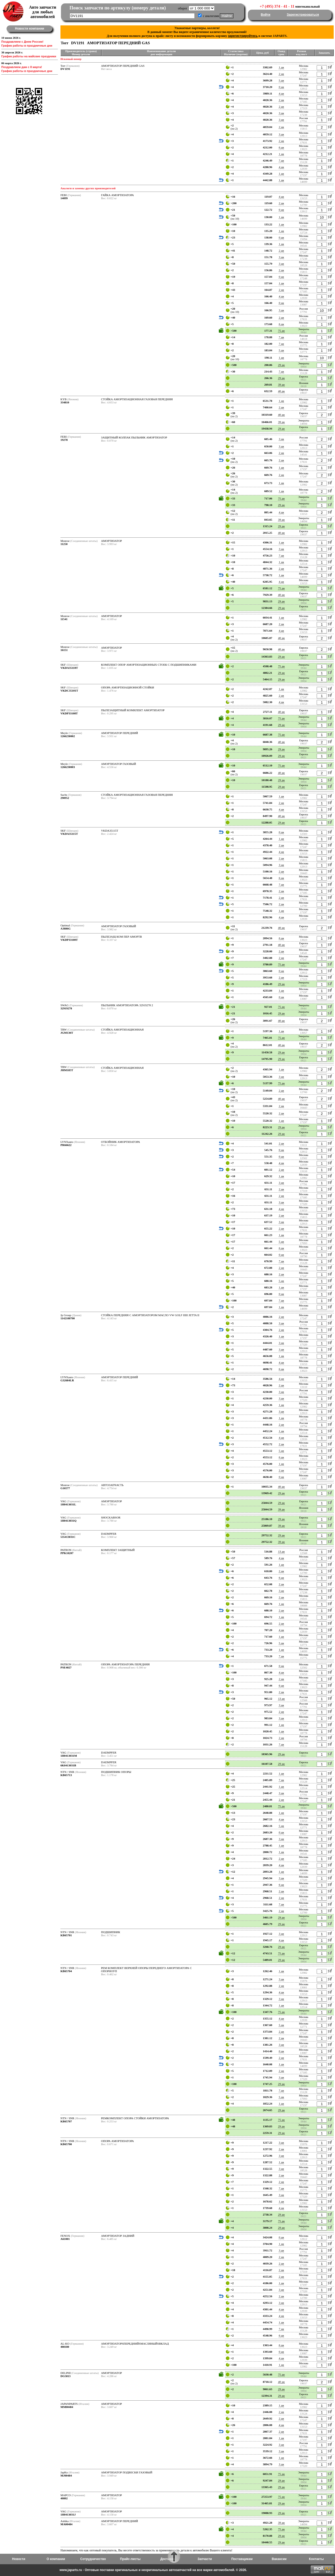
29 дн (281, 364)
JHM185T (66, 1070)
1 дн (281, 67)
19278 (64, 439)
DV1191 (65, 68)
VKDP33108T (69, 713)
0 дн (281, 86)
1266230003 (67, 767)
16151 (64, 650)
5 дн (281, 80)
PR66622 (65, 1145)
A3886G (65, 928)
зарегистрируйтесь (243, 36)
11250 (64, 544)
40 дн (281, 391)
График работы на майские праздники (28, 56)
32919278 (66, 1008)
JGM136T (66, 1032)
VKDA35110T (69, 667)
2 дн (281, 73)
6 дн (281, 147)
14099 (64, 198)
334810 (64, 402)
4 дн (281, 93)
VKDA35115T (69, 833)
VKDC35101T (69, 690)
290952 (64, 797)
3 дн (281, 113)
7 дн (281, 160)
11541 (64, 619)
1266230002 (67, 736)
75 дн (281, 330)
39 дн (281, 384)
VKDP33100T (69, 939)
